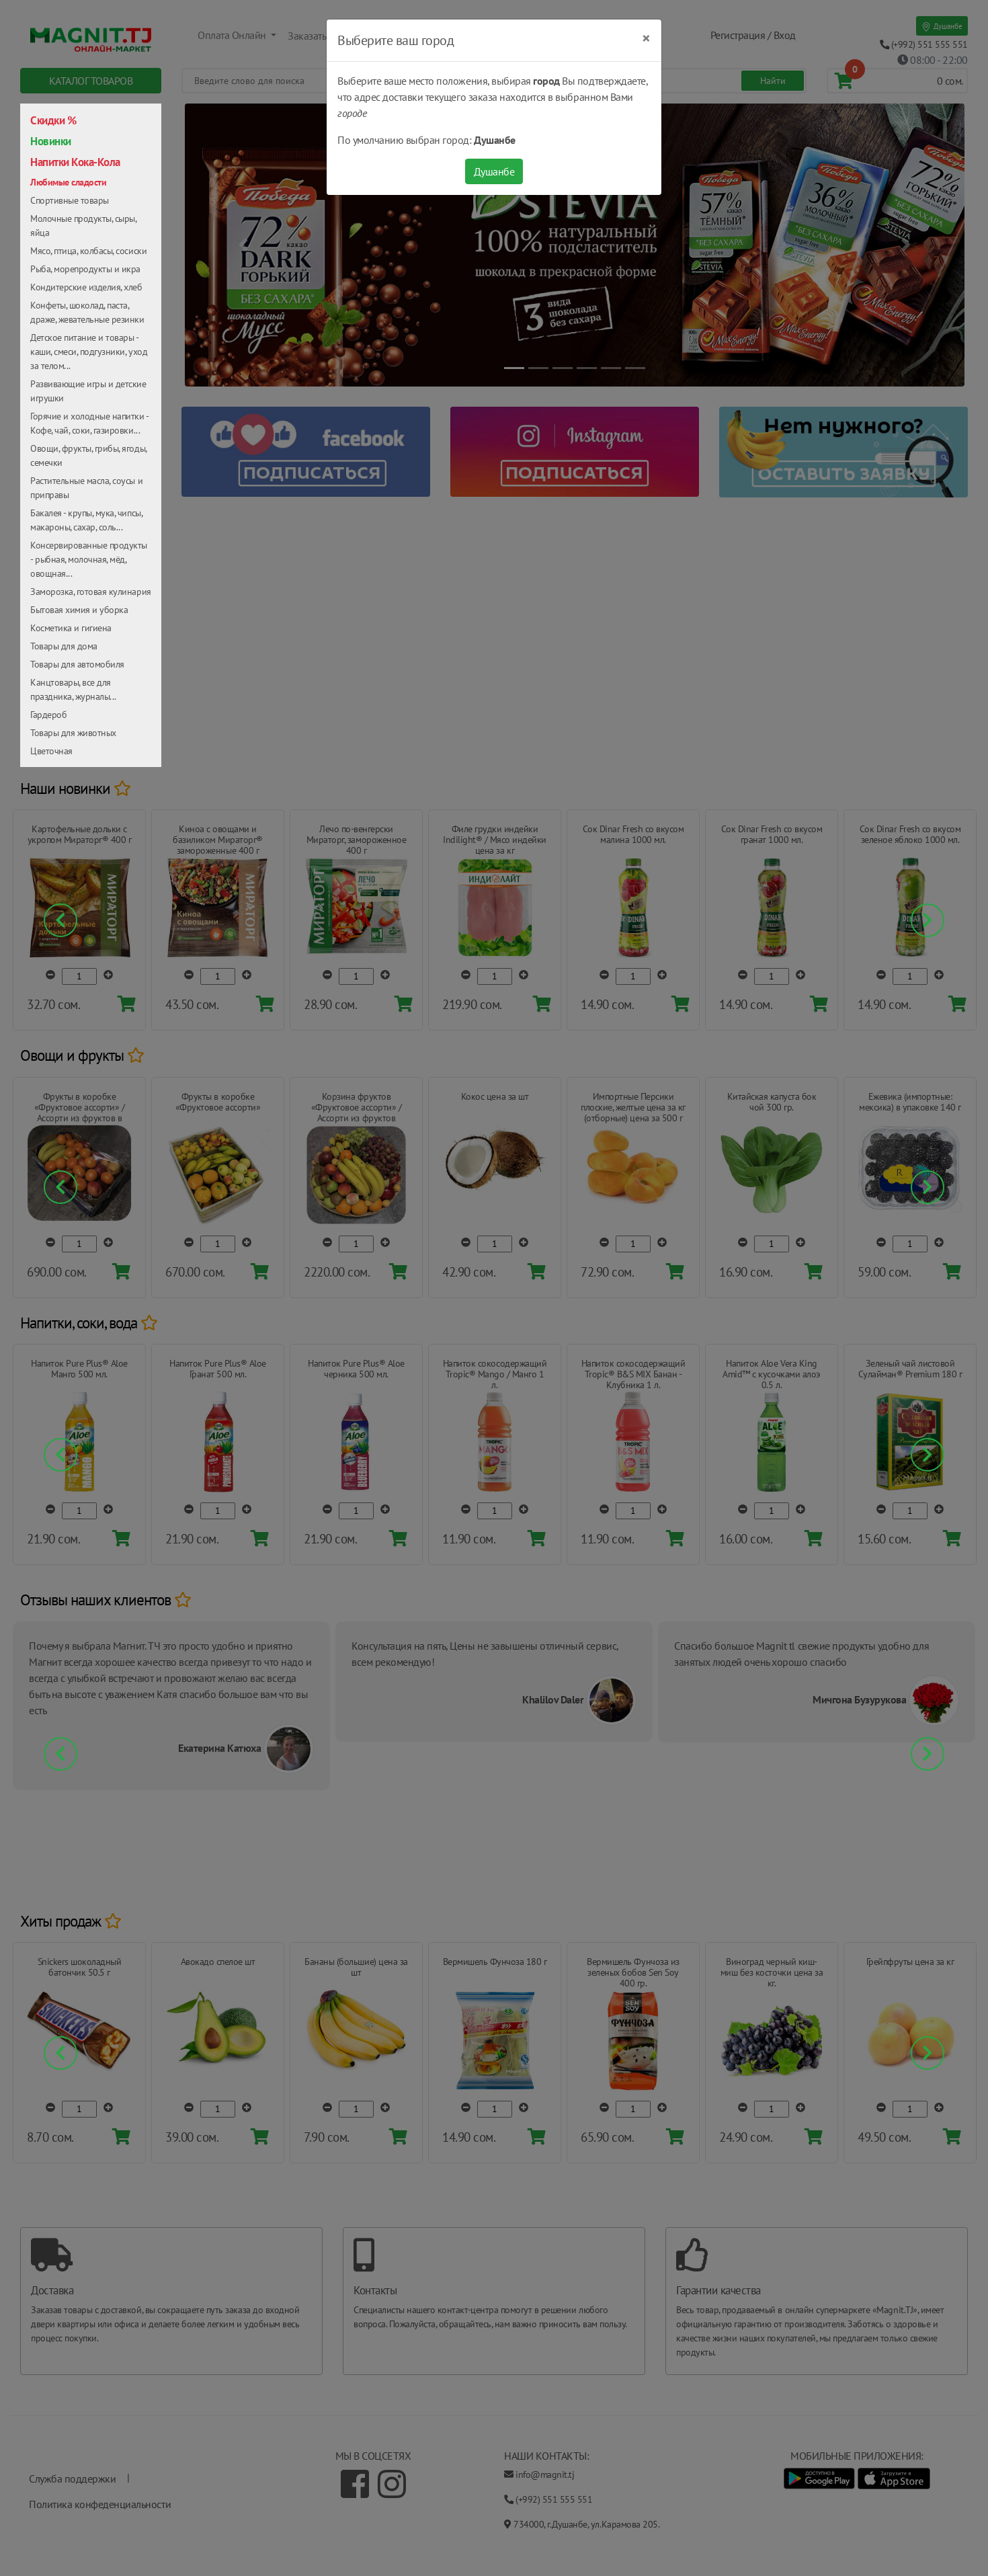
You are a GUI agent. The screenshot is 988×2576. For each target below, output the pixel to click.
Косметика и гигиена (71, 628)
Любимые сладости (68, 182)
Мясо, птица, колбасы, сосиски (88, 251)
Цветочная (51, 751)
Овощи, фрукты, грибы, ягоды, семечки (88, 455)
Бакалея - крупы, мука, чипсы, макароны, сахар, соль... (86, 520)
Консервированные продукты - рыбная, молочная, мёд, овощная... (88, 559)
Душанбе (494, 171)
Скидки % (53, 120)
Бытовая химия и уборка (79, 610)
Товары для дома (63, 646)
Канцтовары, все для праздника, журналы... (73, 689)
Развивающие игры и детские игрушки (88, 391)
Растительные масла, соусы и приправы (86, 488)
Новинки (50, 141)
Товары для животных (73, 733)
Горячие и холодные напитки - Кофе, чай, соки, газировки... (89, 423)
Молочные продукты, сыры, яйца (83, 225)
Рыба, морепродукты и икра (85, 269)
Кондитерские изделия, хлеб (86, 287)
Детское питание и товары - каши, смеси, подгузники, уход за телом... (88, 351)
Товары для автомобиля (77, 664)
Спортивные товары (69, 200)
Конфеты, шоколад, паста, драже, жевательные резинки (87, 312)
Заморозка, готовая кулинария (90, 592)
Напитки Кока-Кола (75, 162)
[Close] (646, 38)
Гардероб (48, 715)
